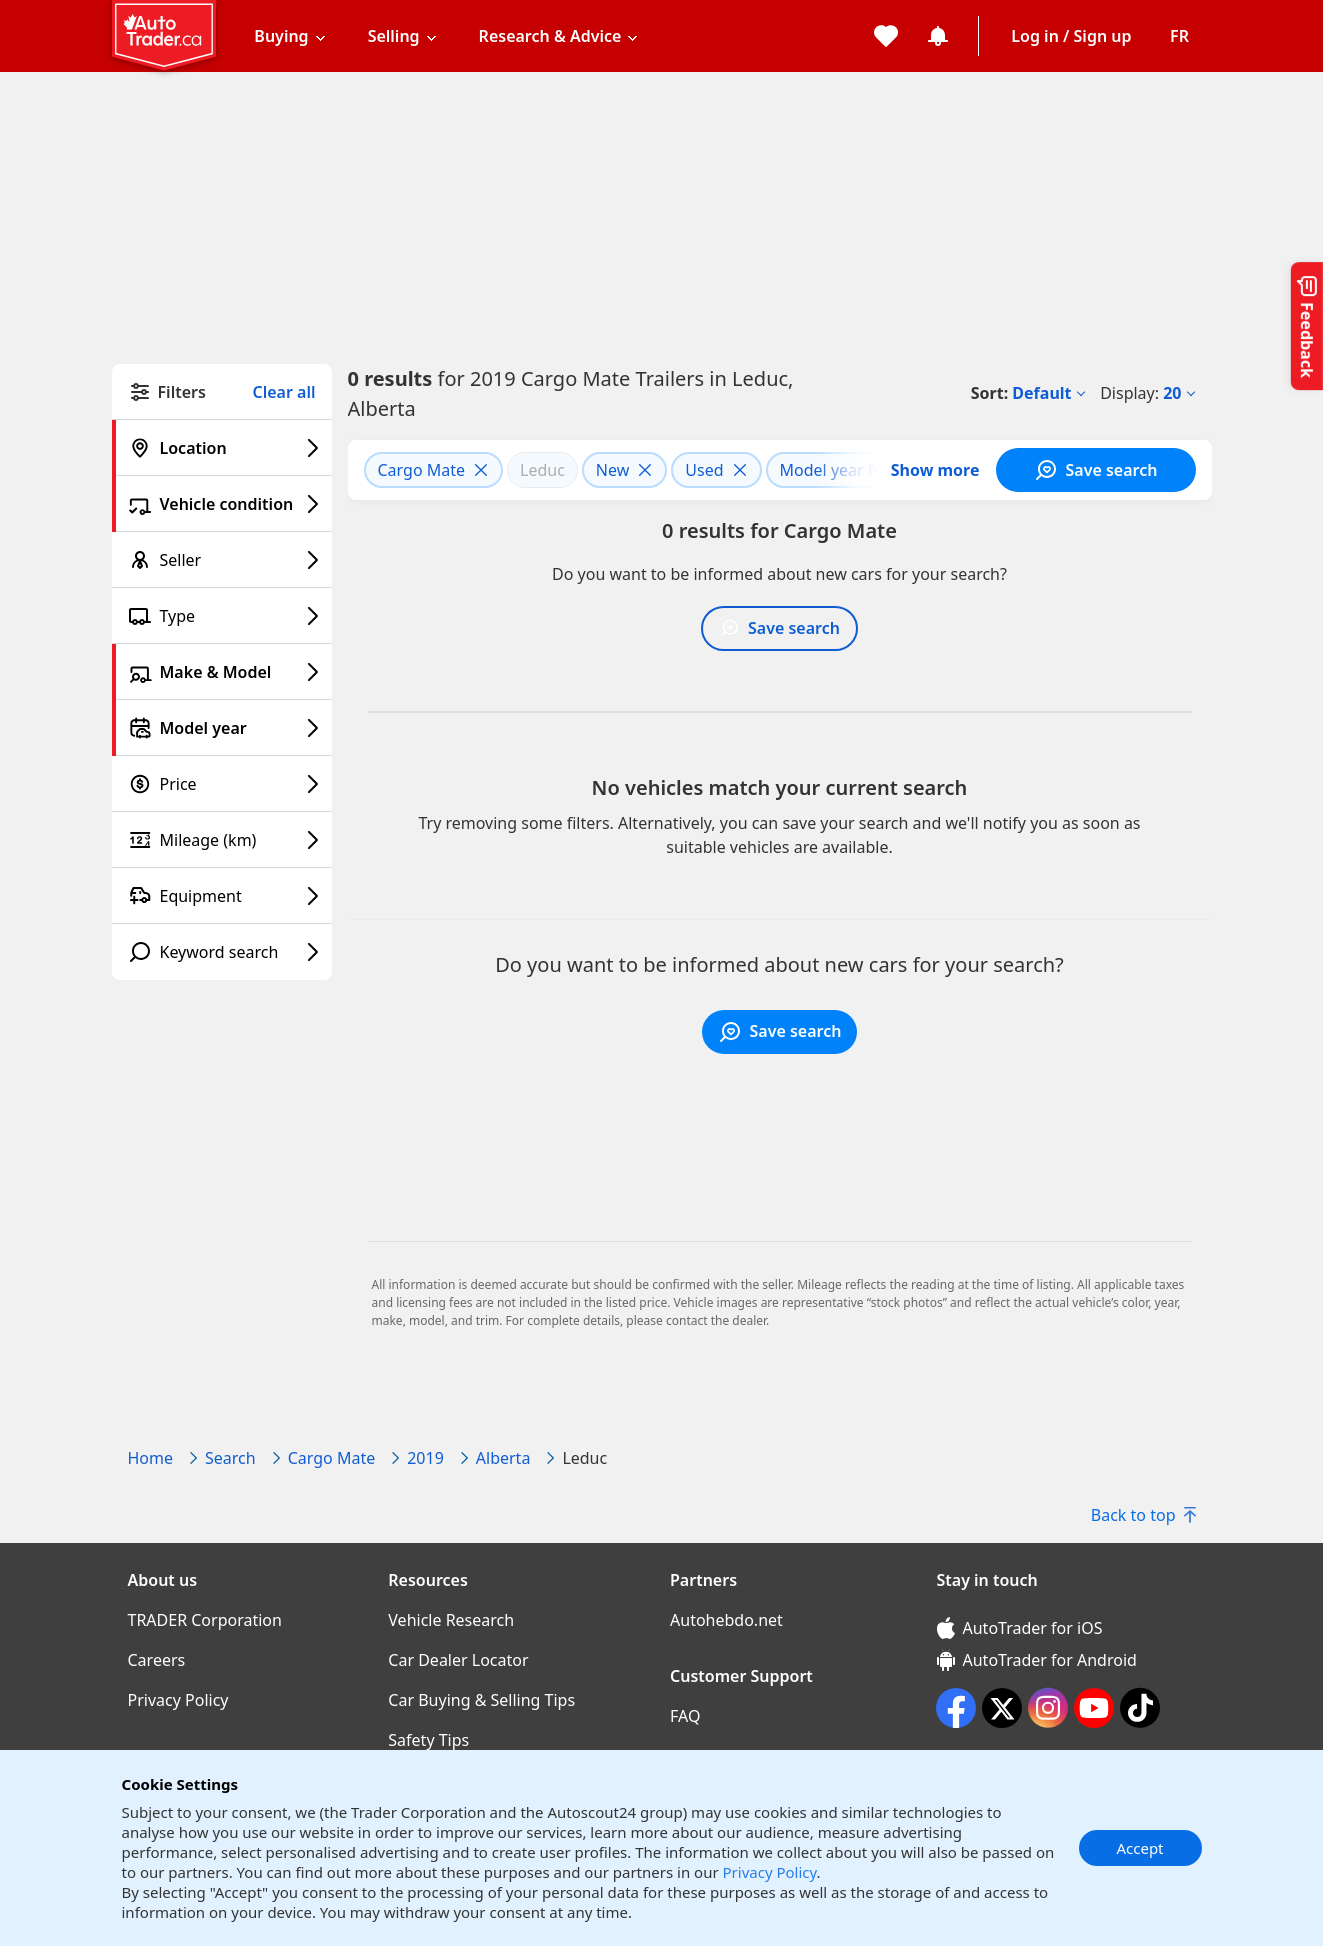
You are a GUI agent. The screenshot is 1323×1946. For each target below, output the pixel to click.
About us (163, 1580)
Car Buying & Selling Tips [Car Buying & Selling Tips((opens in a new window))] (481, 1700)
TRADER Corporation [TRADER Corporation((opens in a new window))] (205, 1620)
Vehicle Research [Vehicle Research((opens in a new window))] (451, 1620)
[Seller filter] (222, 560)
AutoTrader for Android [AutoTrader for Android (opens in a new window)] (1037, 1660)
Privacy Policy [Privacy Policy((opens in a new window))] (178, 1700)
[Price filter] (222, 784)
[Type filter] (222, 616)
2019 (425, 1458)
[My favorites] (886, 36)
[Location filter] (222, 448)
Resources (428, 1580)
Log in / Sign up (1071, 36)
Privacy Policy (770, 1872)
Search (230, 1458)
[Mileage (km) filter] (222, 840)
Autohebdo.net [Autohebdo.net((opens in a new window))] (726, 1620)
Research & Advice (550, 36)
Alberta (503, 1458)
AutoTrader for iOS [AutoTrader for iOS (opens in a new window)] (1020, 1628)
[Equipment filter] (222, 896)
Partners (703, 1580)
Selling (394, 36)
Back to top (1143, 1515)
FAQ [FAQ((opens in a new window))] (685, 1716)
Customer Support (741, 1676)
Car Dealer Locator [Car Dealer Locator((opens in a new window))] (458, 1660)
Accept (1139, 1848)
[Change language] (1180, 36)
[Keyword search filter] (222, 952)
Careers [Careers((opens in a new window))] (157, 1660)
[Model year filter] (222, 728)
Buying (281, 36)
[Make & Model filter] (222, 672)
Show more (935, 470)
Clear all (284, 392)
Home (151, 1458)
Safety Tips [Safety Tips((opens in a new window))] (428, 1740)
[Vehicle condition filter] (222, 504)
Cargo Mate (332, 1458)
